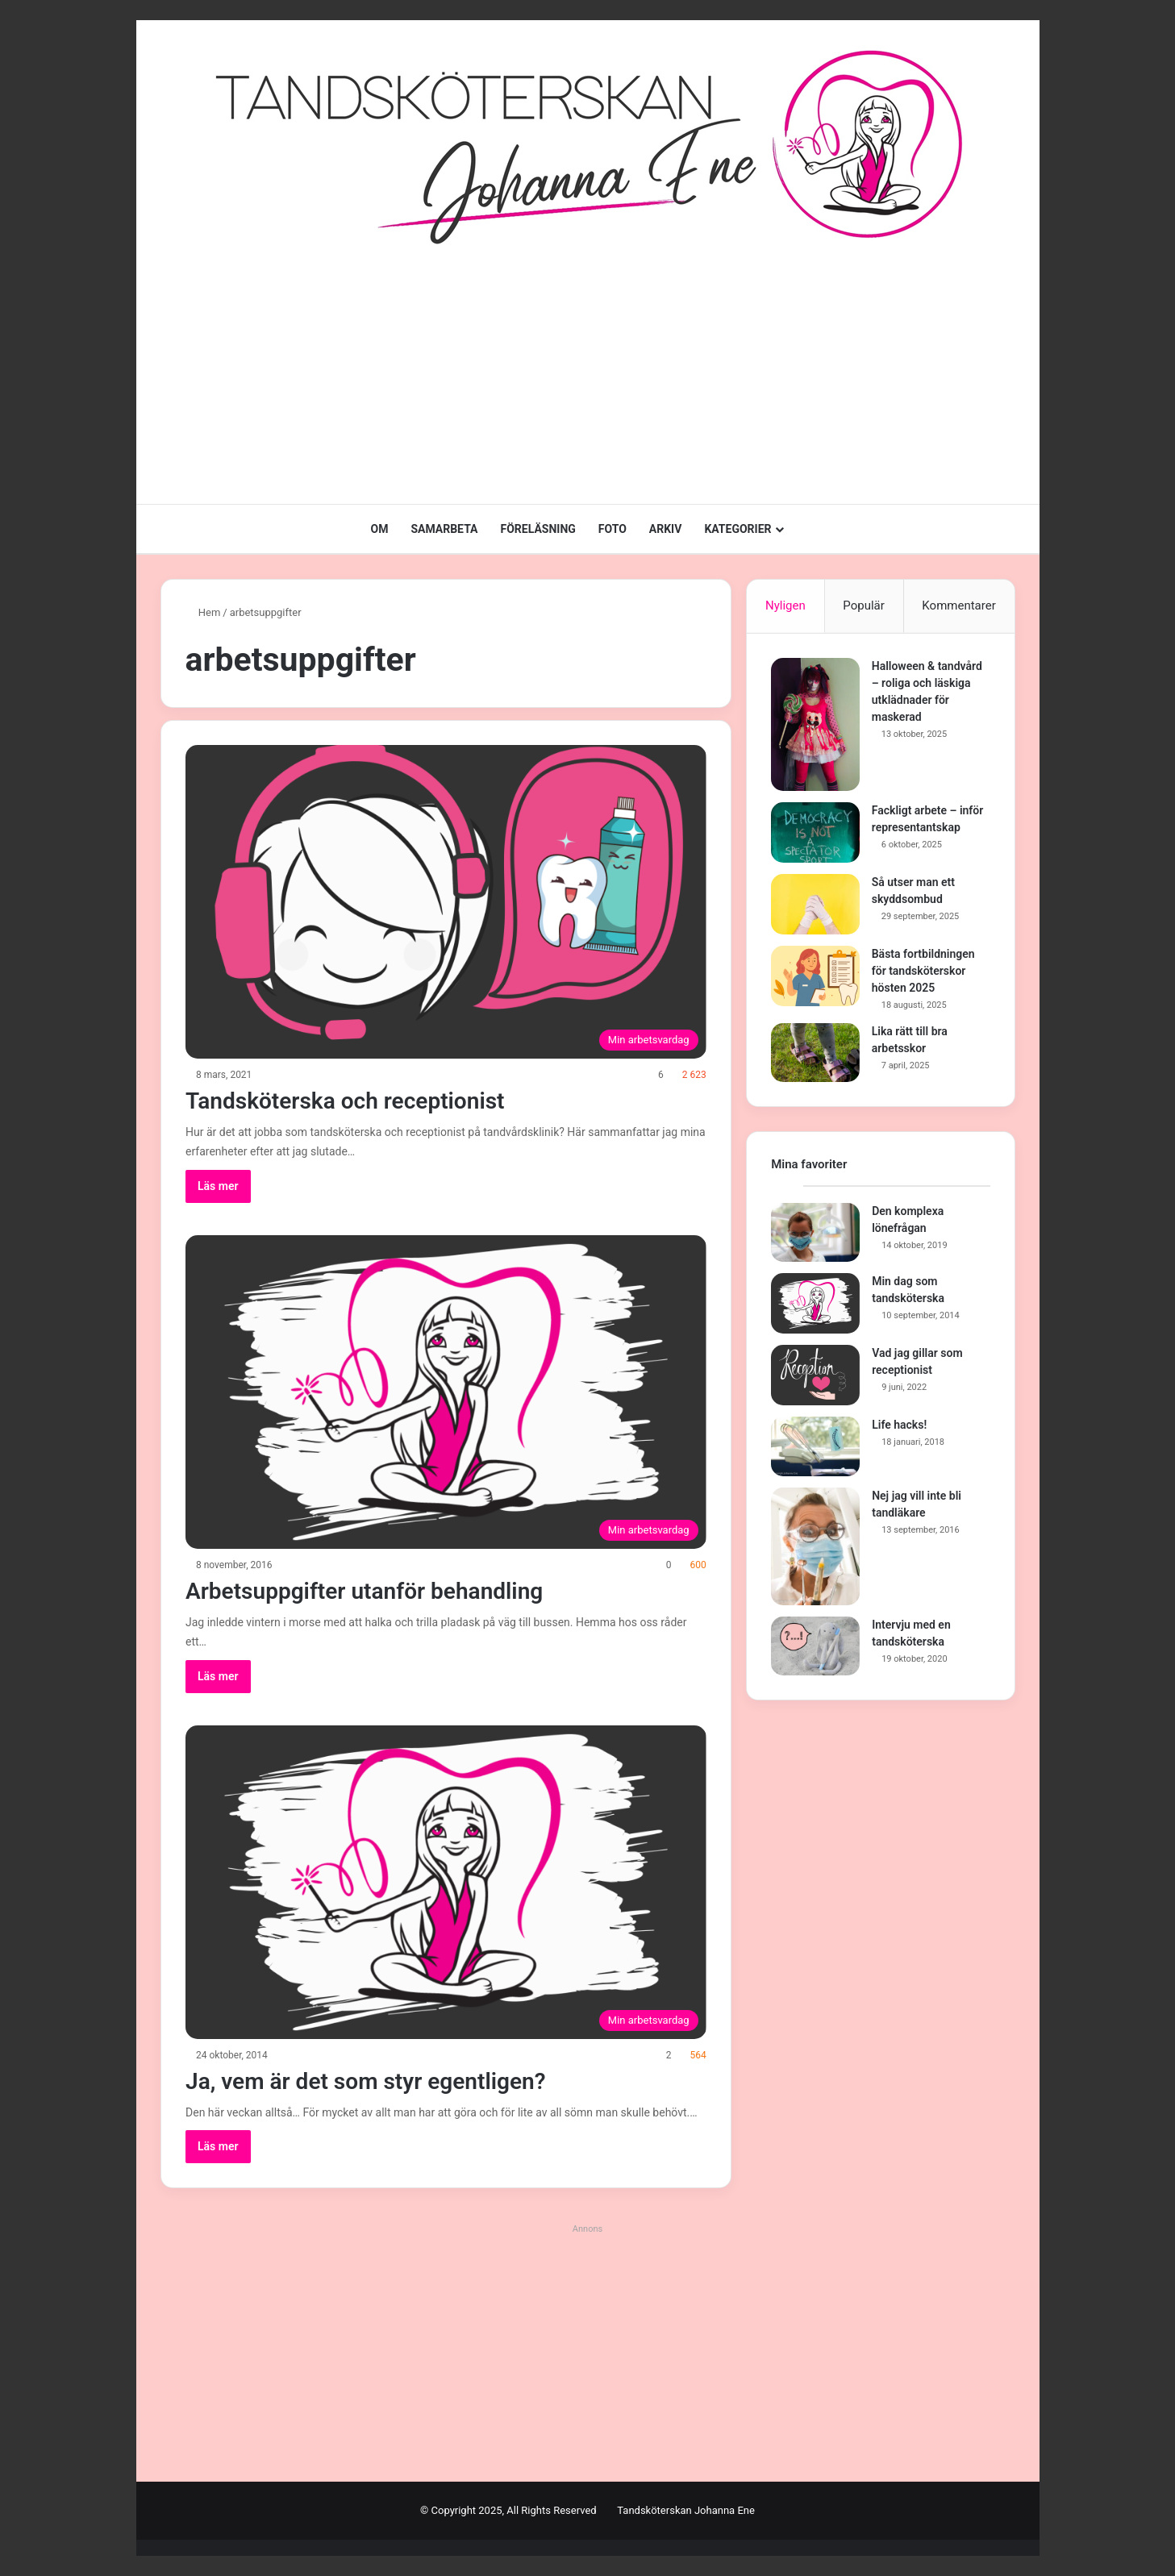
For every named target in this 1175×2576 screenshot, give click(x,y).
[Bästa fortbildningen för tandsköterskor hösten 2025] (815, 976)
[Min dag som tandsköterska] (815, 1304)
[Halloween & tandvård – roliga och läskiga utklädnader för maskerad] (815, 724)
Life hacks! (899, 1425)
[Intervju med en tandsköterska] (815, 1647)
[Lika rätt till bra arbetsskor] (815, 1053)
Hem (203, 612)
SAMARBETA (443, 528)
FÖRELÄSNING (538, 528)
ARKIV (665, 528)
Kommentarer (958, 605)
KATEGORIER (737, 528)
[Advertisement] (587, 375)
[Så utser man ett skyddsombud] (815, 904)
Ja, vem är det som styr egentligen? (378, 2080)
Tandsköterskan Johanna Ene (686, 2510)
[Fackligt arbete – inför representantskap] (815, 832)
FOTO (612, 528)
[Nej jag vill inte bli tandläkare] (815, 1547)
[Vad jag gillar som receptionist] (815, 1376)
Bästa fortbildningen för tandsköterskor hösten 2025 (923, 970)
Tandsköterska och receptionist (356, 1100)
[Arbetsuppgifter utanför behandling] (445, 1392)
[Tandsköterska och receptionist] (445, 902)
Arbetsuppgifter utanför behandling (376, 1590)
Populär (864, 605)
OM (379, 528)
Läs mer (218, 1186)
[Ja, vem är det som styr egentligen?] (445, 1882)
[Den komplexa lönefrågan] (815, 1233)
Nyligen (785, 605)
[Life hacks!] (815, 1447)
